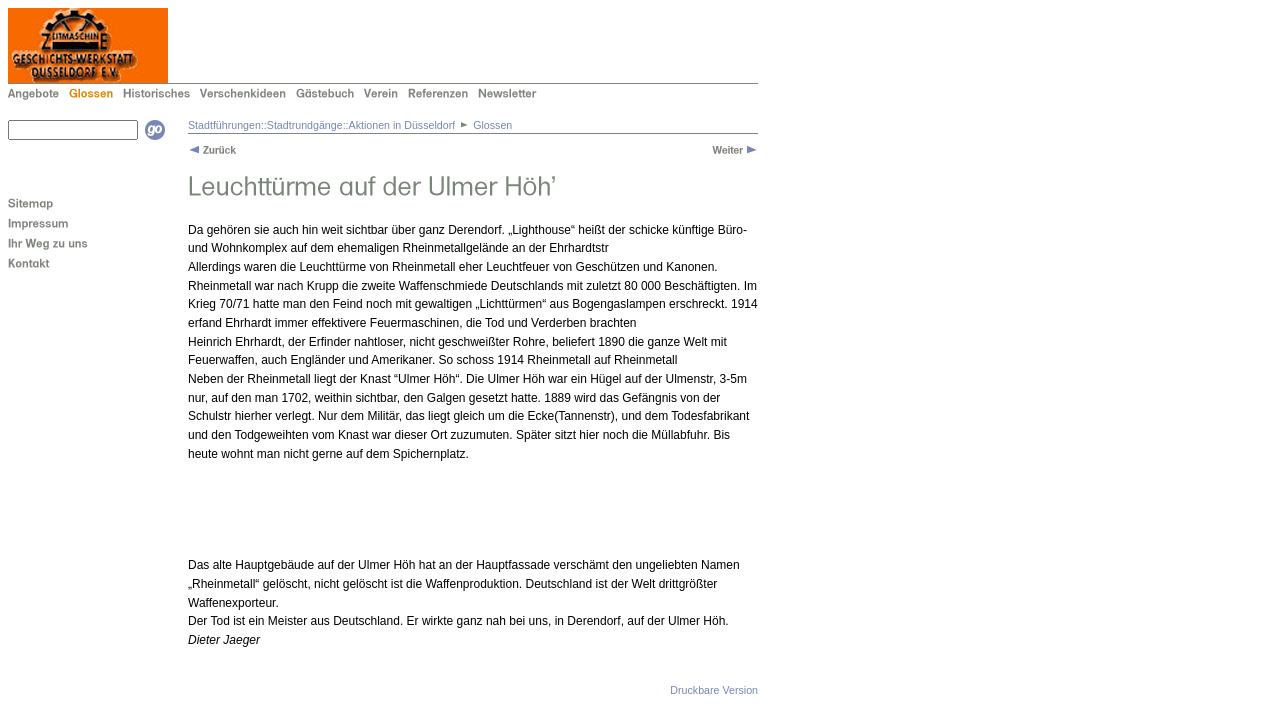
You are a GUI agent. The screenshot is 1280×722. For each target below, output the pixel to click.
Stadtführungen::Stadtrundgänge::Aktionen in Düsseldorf (321, 125)
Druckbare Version (714, 690)
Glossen (492, 125)
